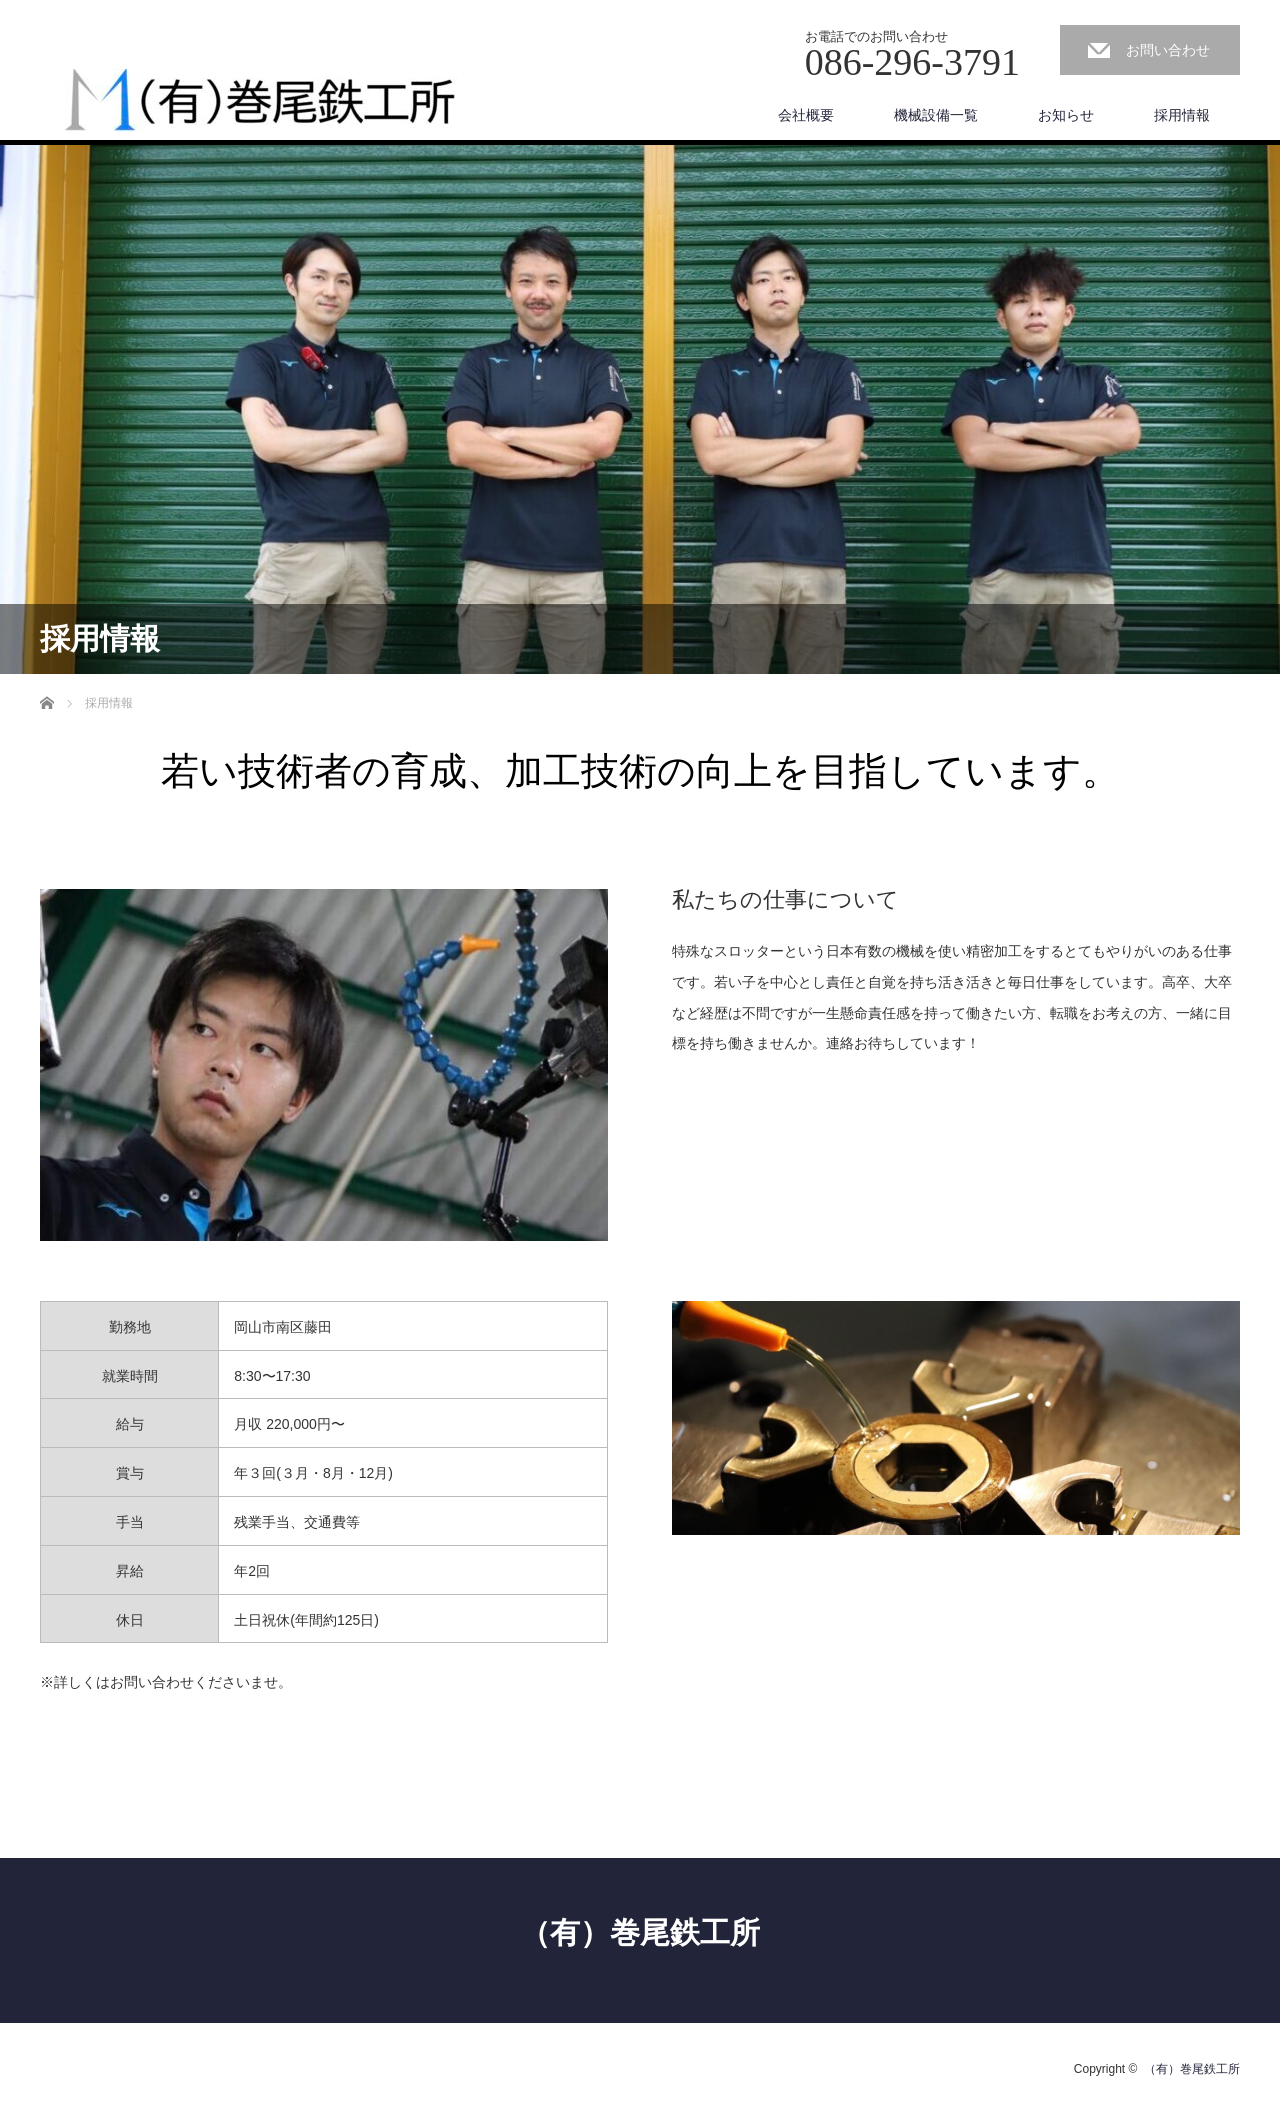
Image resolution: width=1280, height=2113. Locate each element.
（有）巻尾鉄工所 (640, 1932)
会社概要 (806, 115)
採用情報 (1182, 115)
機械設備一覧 (936, 115)
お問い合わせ (1168, 50)
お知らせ (1066, 115)
